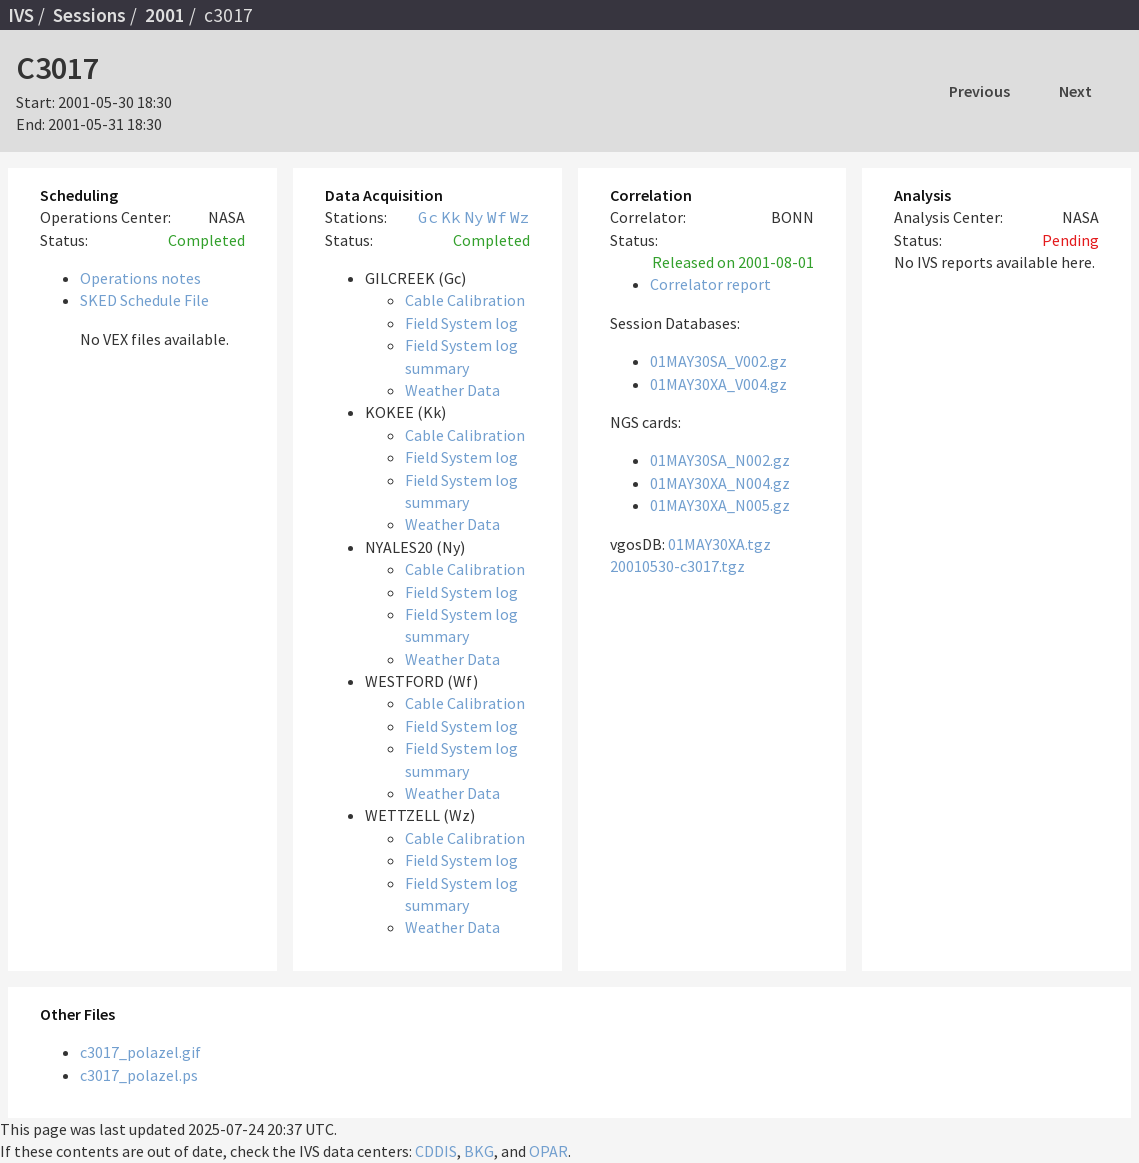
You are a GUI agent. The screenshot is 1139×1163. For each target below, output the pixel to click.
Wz (520, 217)
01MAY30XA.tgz (719, 544)
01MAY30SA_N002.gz (720, 460)
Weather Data (452, 390)
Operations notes (140, 278)
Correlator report (710, 284)
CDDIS (436, 1151)
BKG (479, 1151)
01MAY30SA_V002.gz (718, 361)
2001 (165, 15)
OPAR (548, 1151)
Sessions (89, 15)
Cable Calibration (465, 300)
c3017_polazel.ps (139, 1075)
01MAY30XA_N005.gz (720, 505)
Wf (497, 217)
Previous (979, 91)
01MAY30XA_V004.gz (718, 384)
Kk (451, 217)
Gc (428, 217)
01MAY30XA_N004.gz (720, 483)
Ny (474, 217)
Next (1075, 91)
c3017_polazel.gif (140, 1052)
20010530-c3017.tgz (677, 566)
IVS (21, 15)
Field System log (461, 323)
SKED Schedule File (144, 300)
